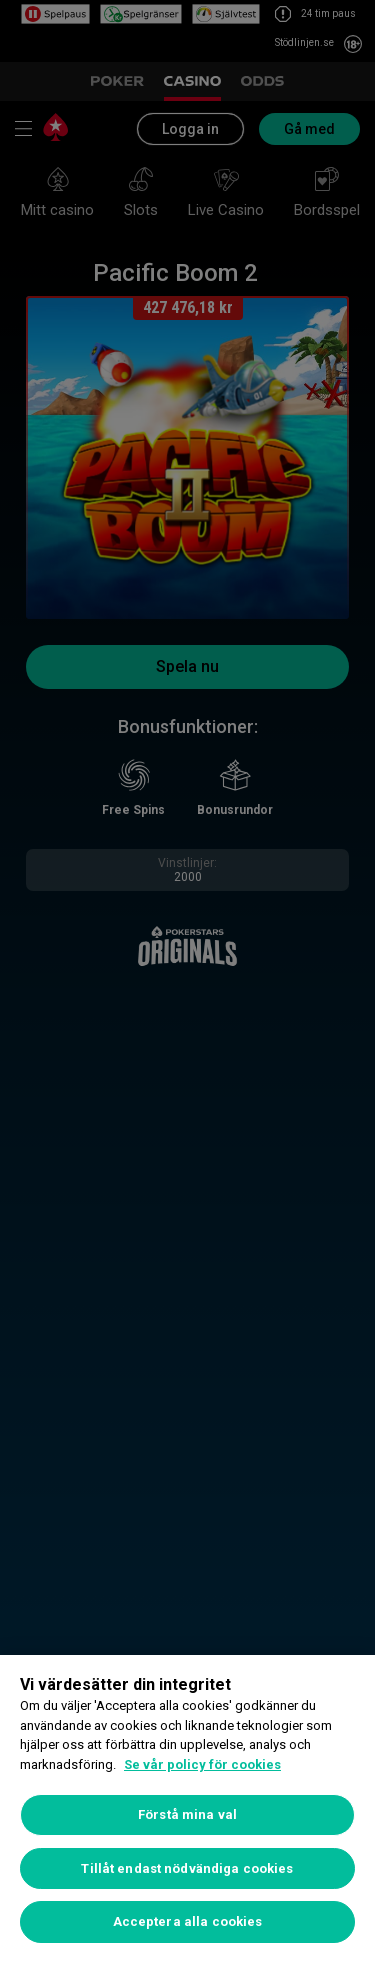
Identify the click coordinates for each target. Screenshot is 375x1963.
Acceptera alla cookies (188, 1921)
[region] (187, 1809)
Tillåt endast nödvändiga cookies (187, 1868)
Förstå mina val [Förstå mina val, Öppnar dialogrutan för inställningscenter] (187, 1814)
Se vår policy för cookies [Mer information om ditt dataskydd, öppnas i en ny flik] (202, 1764)
